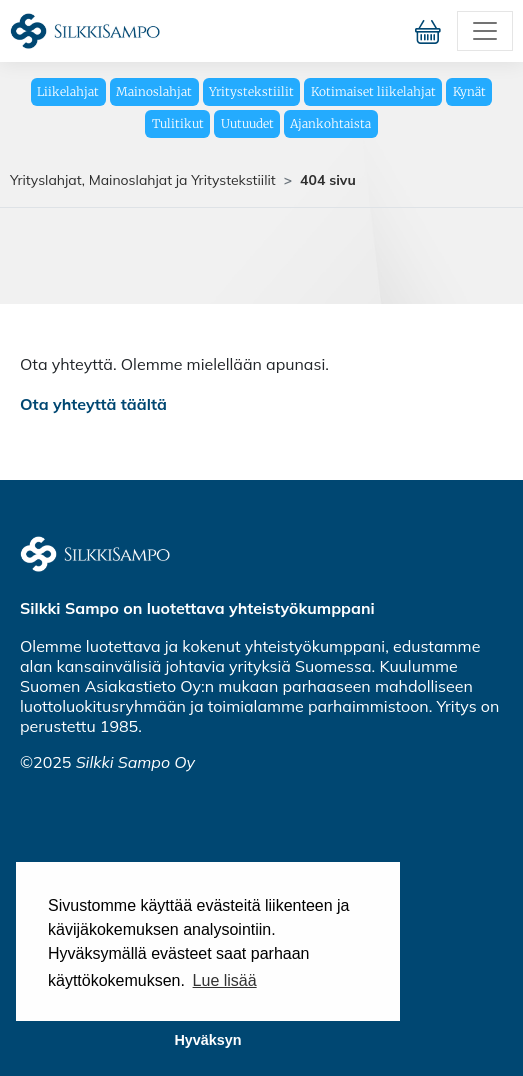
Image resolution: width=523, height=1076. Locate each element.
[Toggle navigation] (485, 31)
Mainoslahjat (154, 91)
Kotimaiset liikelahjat (373, 91)
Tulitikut (178, 123)
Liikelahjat (68, 91)
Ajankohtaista (330, 123)
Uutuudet (247, 123)
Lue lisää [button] (225, 980)
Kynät (469, 91)
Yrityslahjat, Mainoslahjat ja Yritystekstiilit (143, 180)
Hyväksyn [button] (207, 1040)
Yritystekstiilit (251, 91)
